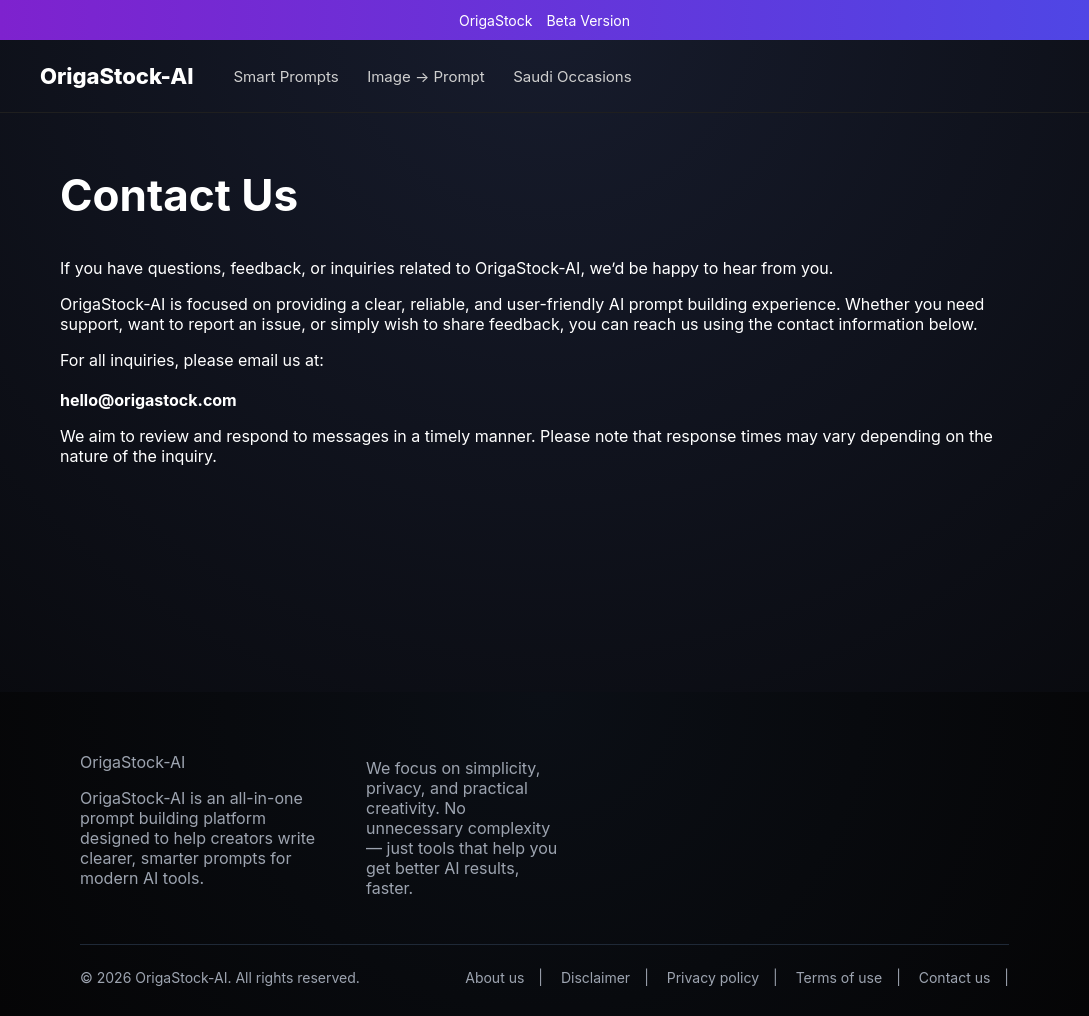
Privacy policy (713, 977)
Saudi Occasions (572, 76)
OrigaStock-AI (116, 76)
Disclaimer (595, 977)
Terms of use (839, 977)
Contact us (955, 977)
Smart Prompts (285, 76)
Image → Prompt (426, 76)
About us (494, 977)
